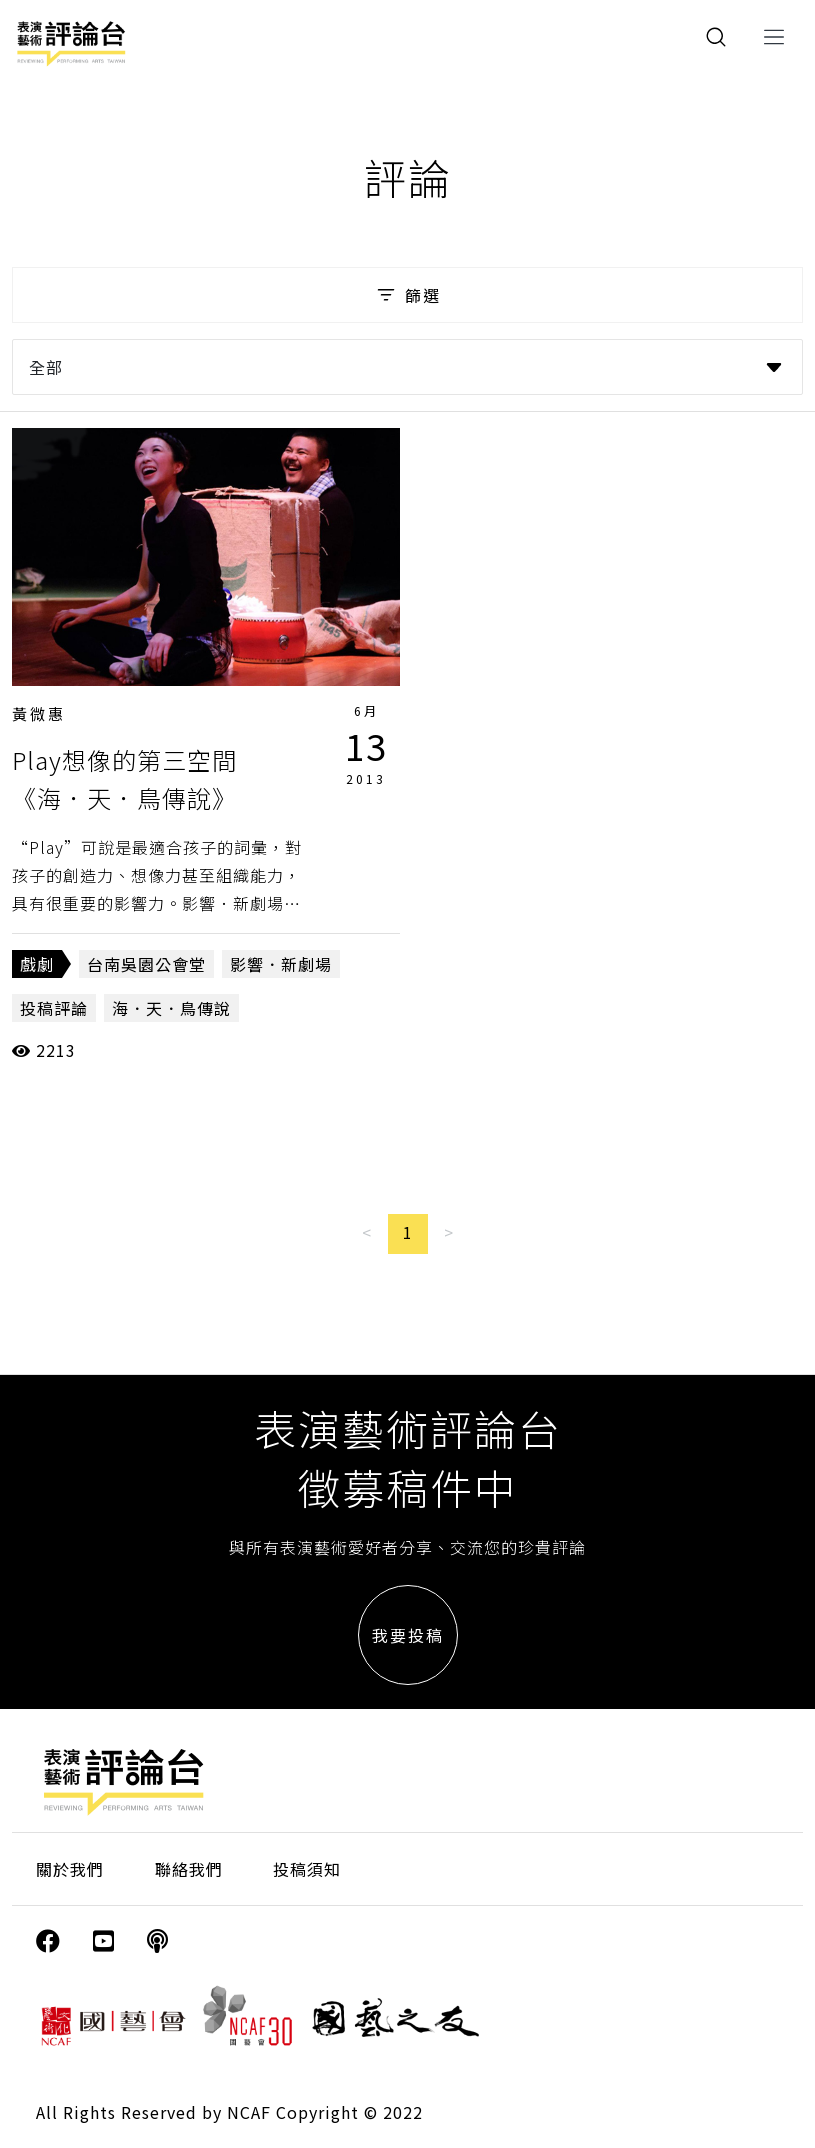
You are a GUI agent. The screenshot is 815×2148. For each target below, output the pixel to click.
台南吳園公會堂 (146, 964)
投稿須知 (307, 1869)
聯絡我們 (189, 1869)
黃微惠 (39, 713)
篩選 (407, 295)
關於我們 (70, 1869)
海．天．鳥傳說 (171, 1008)
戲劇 (37, 964)
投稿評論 (54, 1008)
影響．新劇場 (281, 964)
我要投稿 (408, 1635)
